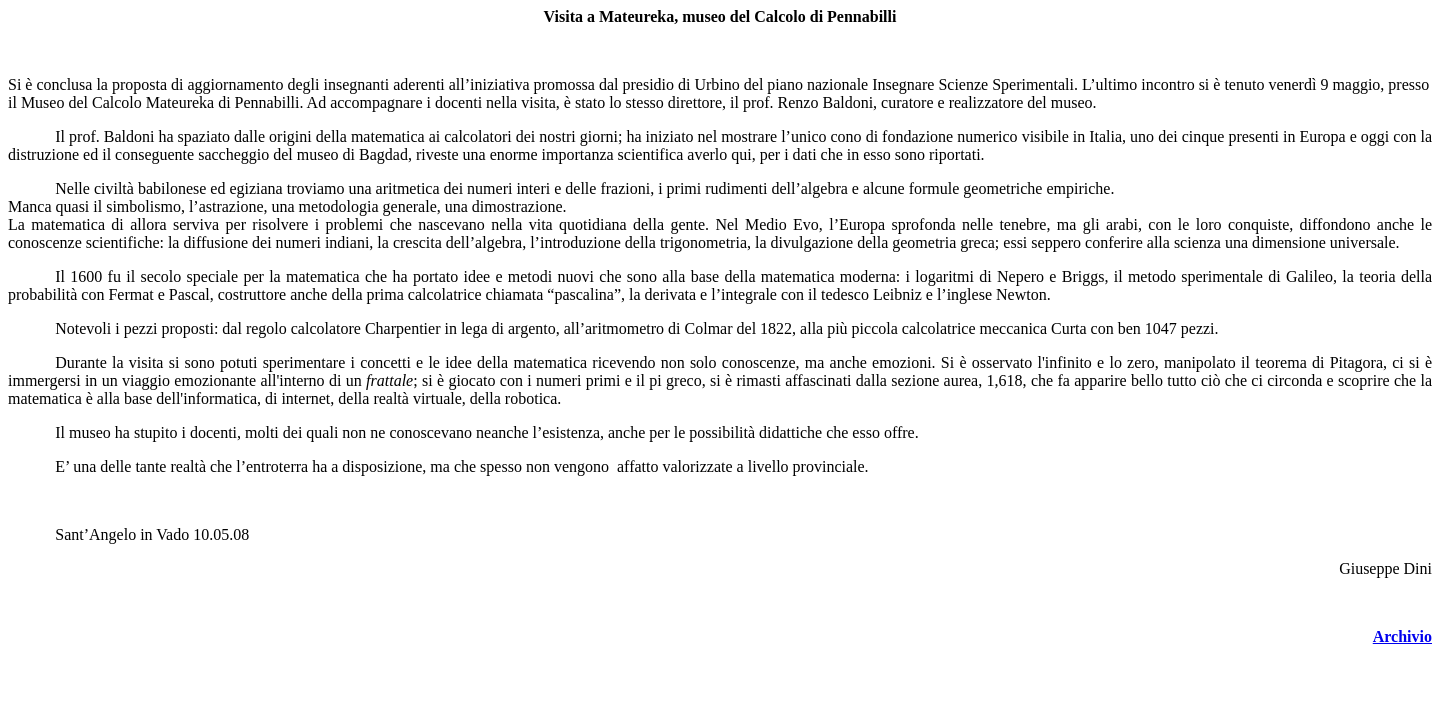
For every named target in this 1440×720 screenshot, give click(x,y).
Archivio (1402, 636)
